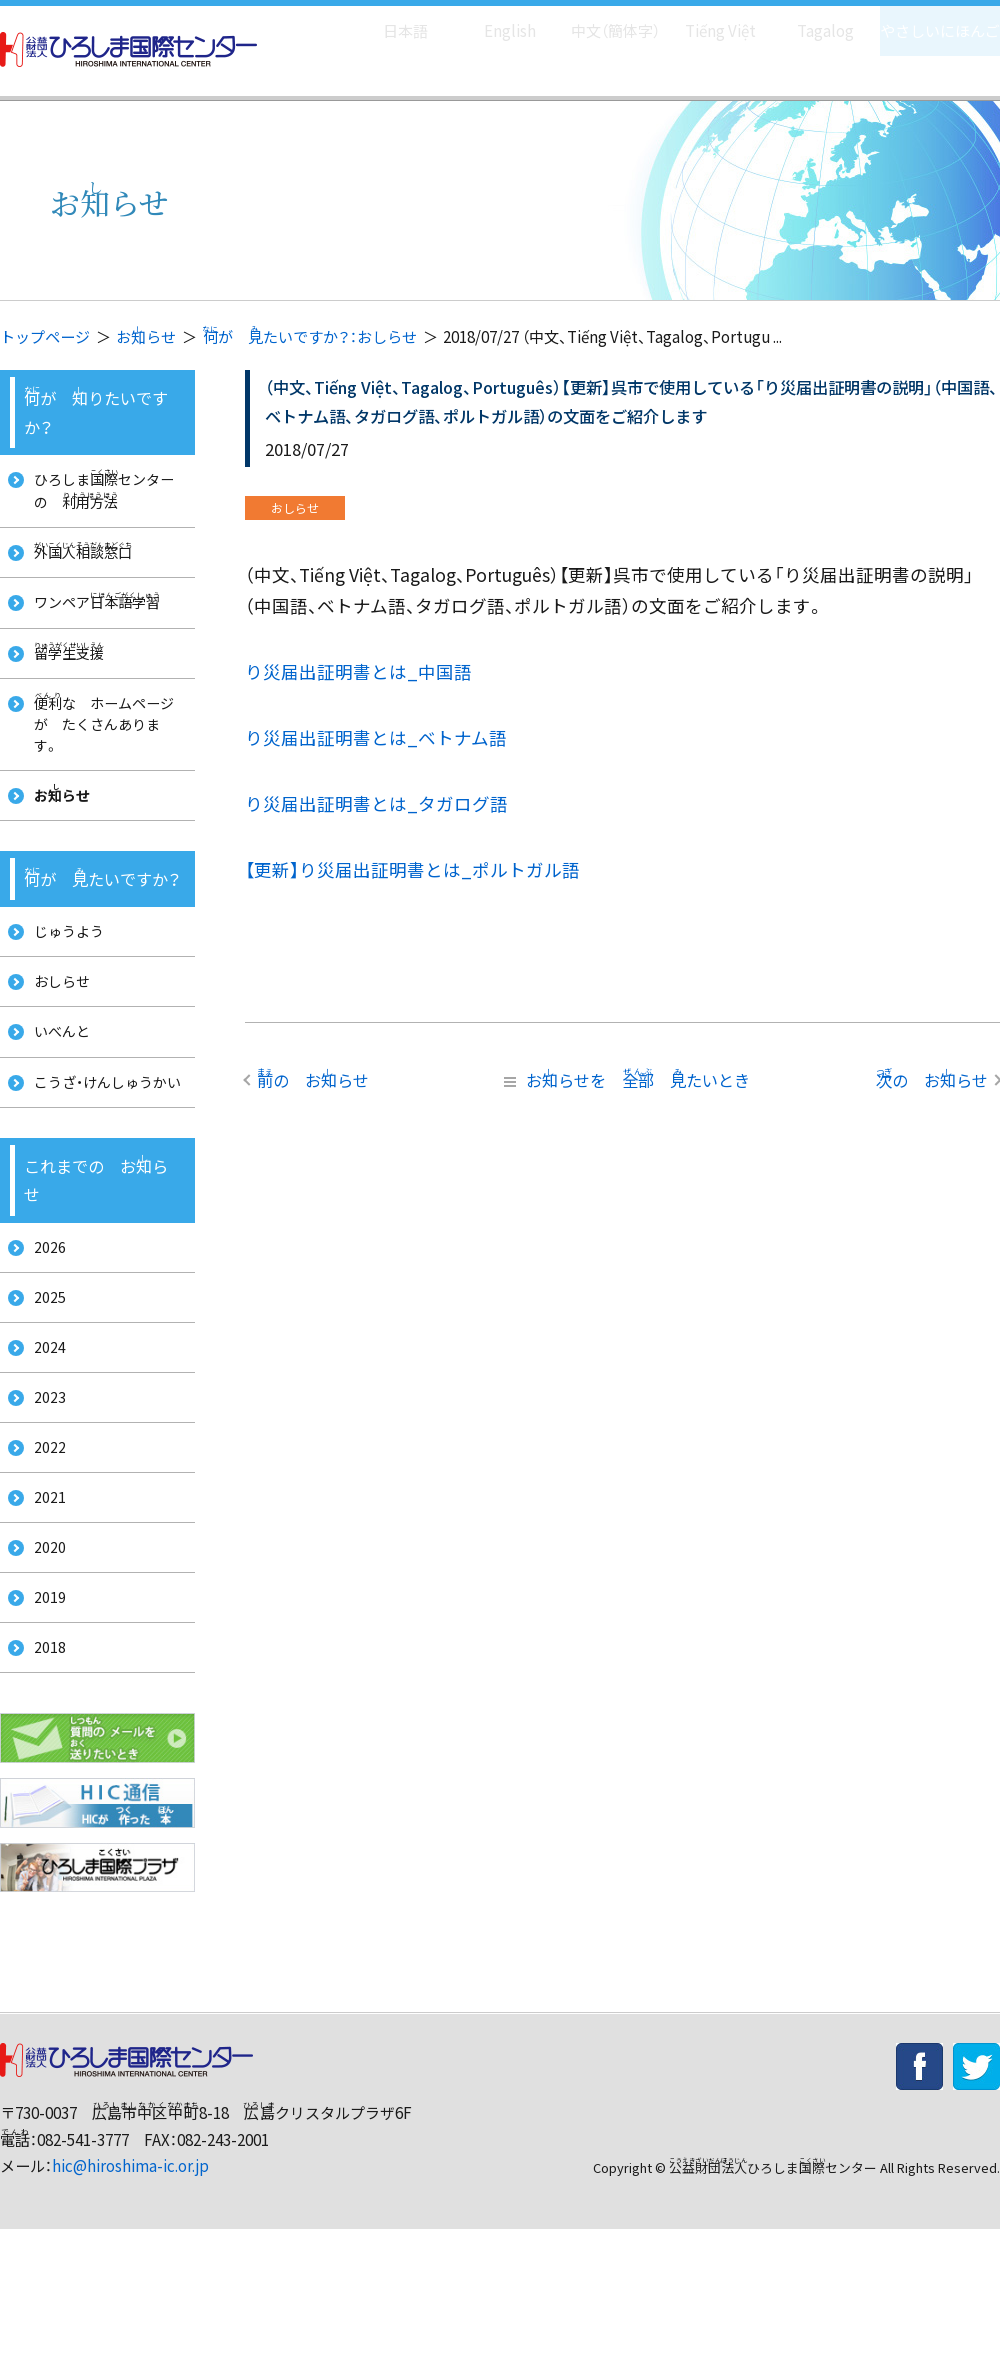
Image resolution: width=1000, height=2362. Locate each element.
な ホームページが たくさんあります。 (102, 749)
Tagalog (811, 20)
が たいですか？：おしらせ (309, 336)
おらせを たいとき (623, 1079)
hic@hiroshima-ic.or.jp (130, 2297)
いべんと (57, 1082)
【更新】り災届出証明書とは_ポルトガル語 (412, 869)
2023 (43, 1498)
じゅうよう (64, 971)
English (489, 20)
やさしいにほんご (933, 20)
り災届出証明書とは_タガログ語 (376, 803)
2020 (43, 1664)
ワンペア (94, 615)
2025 (43, 1386)
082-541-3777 (83, 2271)
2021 (43, 1609)
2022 (43, 1553)
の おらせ (313, 1079)
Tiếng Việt (706, 20)
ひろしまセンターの (102, 492)
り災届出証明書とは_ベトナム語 (376, 737)
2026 (43, 1331)
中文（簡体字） (597, 20)
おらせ (146, 336)
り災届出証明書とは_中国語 (358, 671)
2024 (43, 1442)
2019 (43, 1720)
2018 (43, 1776)
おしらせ (57, 1026)
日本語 (384, 20)
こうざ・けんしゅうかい (98, 1150)
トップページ (45, 336)
